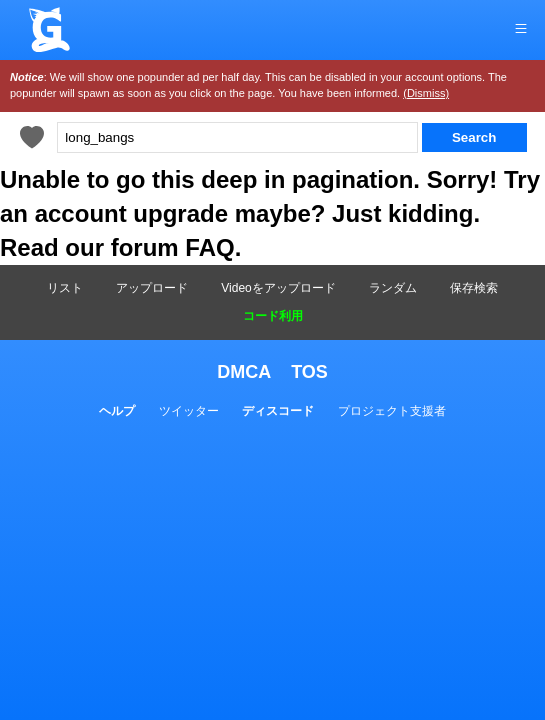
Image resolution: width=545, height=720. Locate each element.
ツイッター (189, 411)
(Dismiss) (426, 93)
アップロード (152, 288)
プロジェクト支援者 (392, 411)
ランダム (393, 288)
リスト (65, 288)
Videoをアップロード (278, 288)
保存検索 (474, 288)
